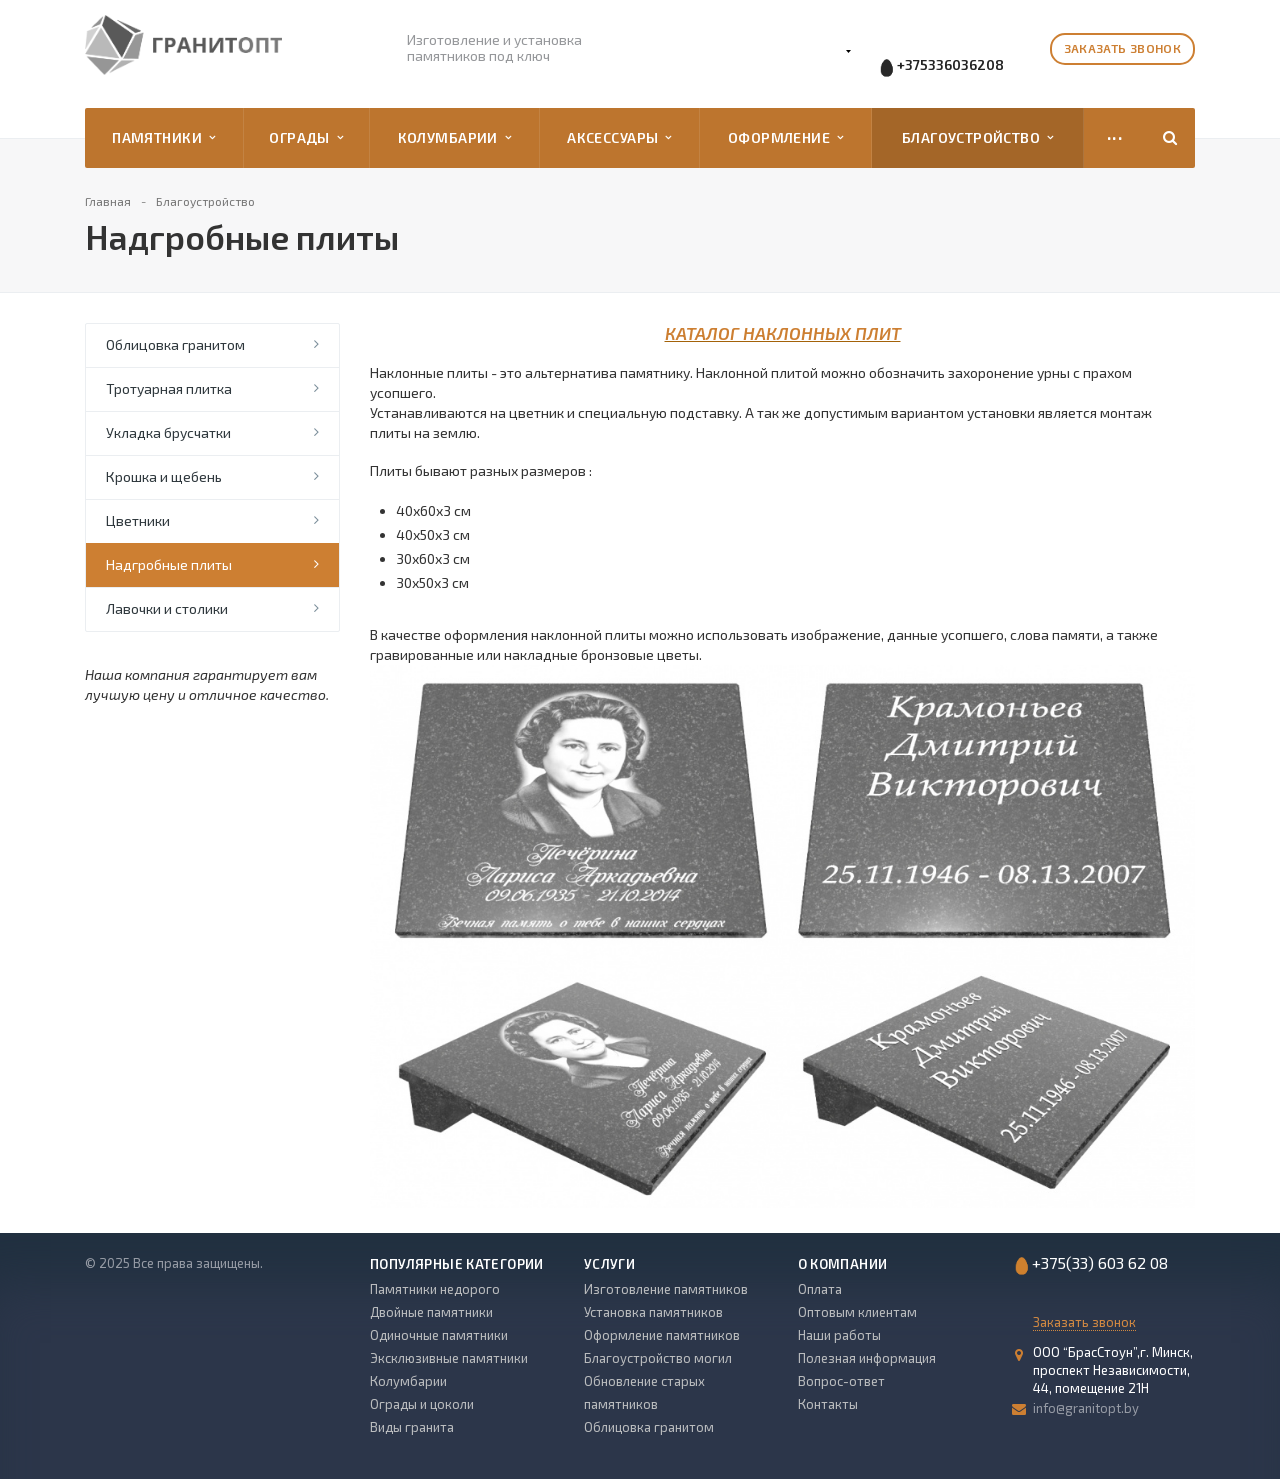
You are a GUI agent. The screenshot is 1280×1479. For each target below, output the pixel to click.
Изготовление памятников (666, 1289)
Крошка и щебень (164, 476)
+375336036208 (950, 64)
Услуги (609, 1264)
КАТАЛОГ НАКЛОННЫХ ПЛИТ (783, 333)
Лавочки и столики (167, 608)
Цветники (138, 520)
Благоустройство (978, 138)
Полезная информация (867, 1358)
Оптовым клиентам (857, 1312)
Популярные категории (457, 1264)
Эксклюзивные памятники (449, 1358)
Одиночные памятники (439, 1335)
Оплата (820, 1289)
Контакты (828, 1404)
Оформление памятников (662, 1335)
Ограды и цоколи (422, 1404)
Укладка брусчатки (168, 432)
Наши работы (839, 1335)
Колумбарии (454, 138)
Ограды (306, 138)
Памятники (163, 138)
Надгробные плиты (169, 564)
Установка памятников (653, 1312)
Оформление (785, 138)
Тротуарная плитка (169, 388)
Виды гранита (412, 1427)
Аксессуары (619, 138)
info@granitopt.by (1086, 1408)
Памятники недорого (435, 1289)
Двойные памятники (431, 1312)
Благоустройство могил (658, 1358)
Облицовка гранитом (175, 344)
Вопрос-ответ (841, 1381)
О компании (843, 1264)
